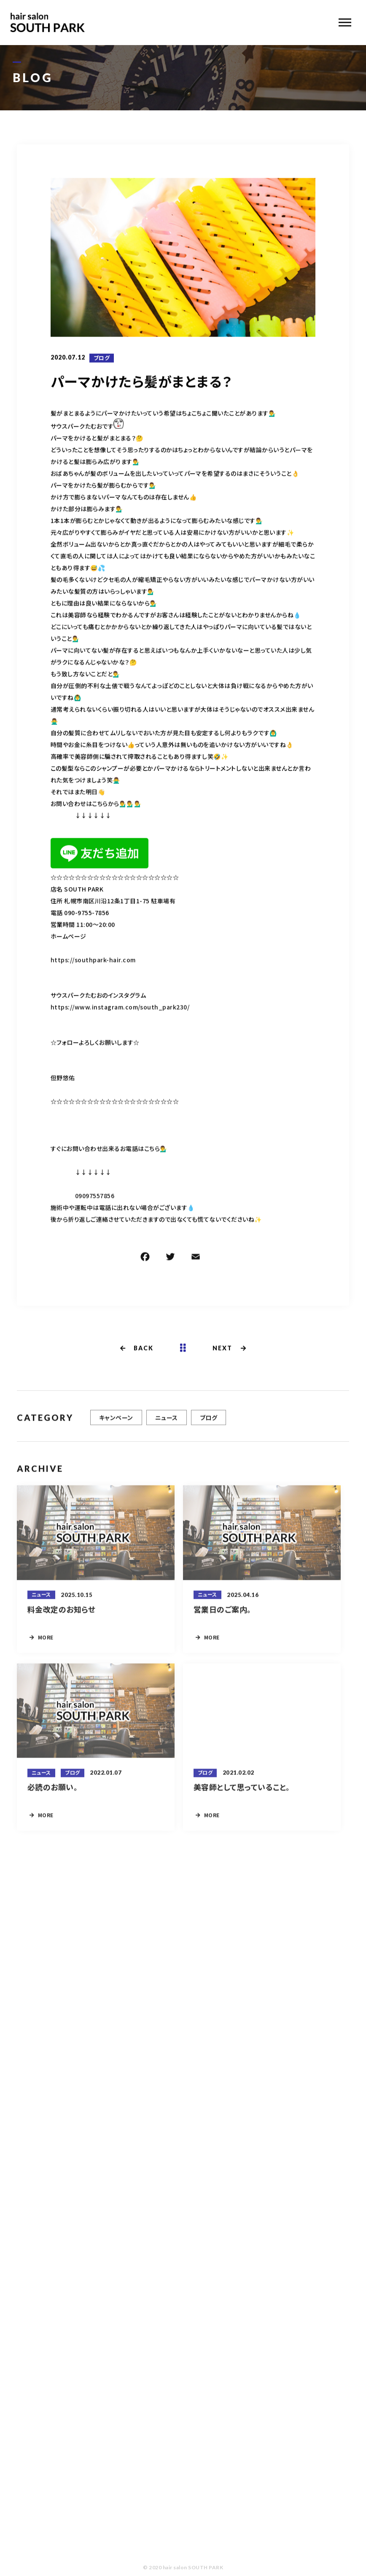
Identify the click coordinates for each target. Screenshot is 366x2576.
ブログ (102, 358)
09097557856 (94, 1196)
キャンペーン (116, 1422)
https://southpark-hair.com (93, 961)
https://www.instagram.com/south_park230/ (120, 1008)
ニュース (166, 1422)
